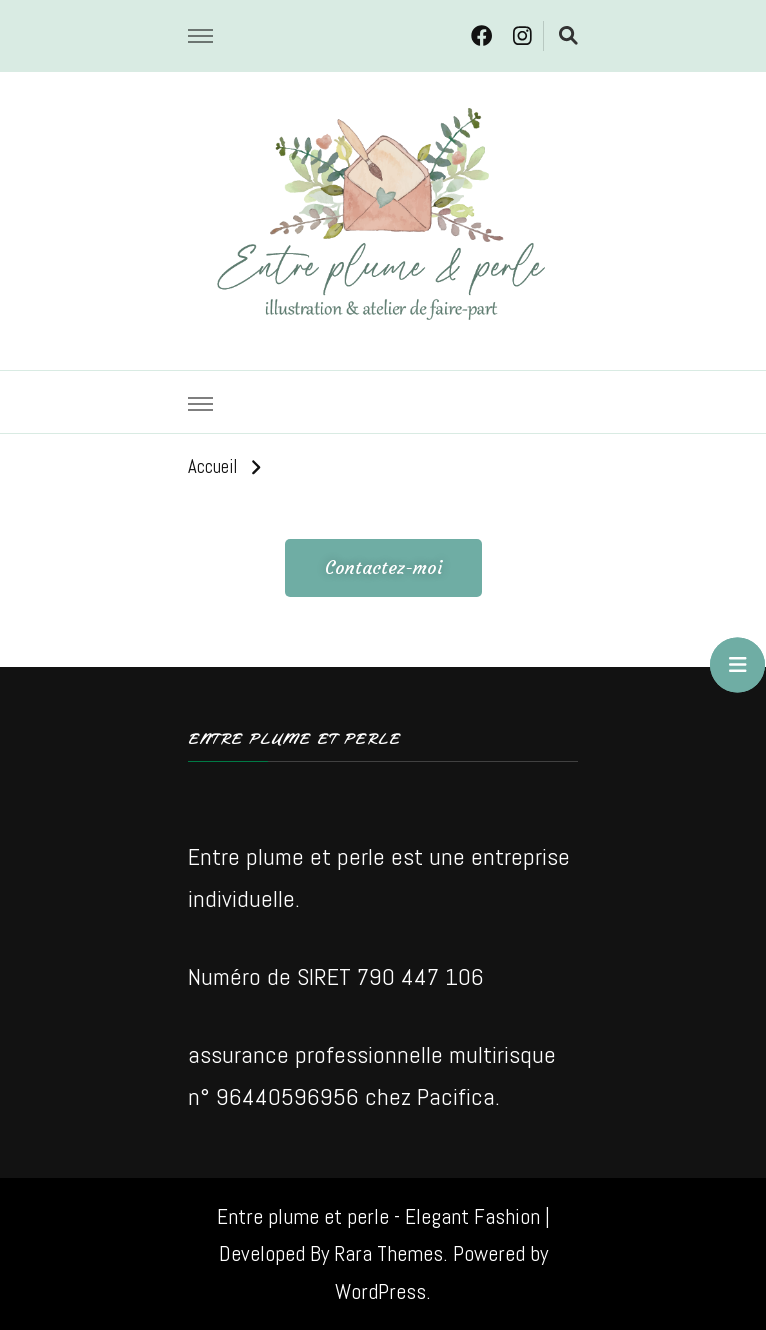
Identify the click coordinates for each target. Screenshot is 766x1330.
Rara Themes (388, 1253)
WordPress (380, 1291)
